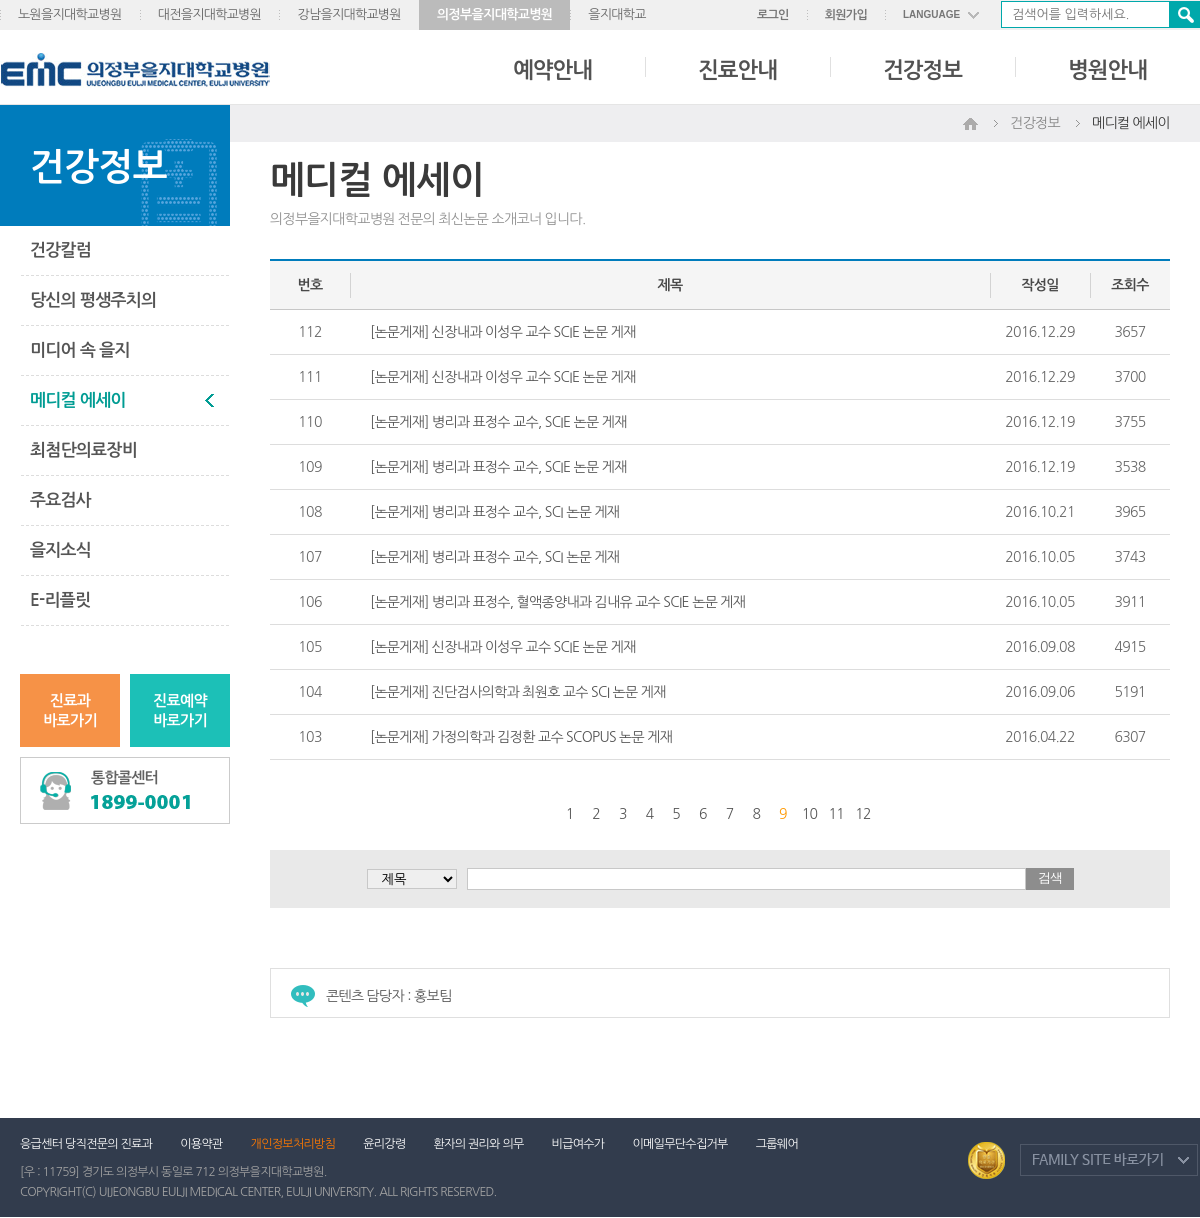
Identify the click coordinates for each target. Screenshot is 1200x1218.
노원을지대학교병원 (70, 14)
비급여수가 (578, 1144)
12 (863, 814)
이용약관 (201, 1144)
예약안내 (552, 70)
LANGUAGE (931, 14)
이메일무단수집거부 (679, 1144)
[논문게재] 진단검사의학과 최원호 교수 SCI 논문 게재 (518, 692)
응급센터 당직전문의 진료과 (86, 1144)
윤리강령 (384, 1144)
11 (837, 814)
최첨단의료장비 (83, 450)
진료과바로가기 (70, 710)
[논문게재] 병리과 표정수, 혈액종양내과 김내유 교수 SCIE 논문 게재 (557, 602)
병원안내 (1107, 70)
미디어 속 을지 (80, 350)
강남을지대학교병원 (349, 14)
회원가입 (846, 15)
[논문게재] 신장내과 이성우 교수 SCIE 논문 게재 (503, 332)
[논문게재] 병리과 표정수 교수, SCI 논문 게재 (494, 512)
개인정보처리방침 (293, 1144)
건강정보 (922, 70)
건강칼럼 (60, 250)
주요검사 (60, 500)
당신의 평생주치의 (93, 300)
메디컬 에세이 (78, 400)
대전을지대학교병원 (210, 14)
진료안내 (737, 70)
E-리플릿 (60, 600)
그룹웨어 (777, 1144)
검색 (1184, 14)
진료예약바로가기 (180, 710)
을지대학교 (617, 14)
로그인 (773, 15)
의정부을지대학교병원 (494, 14)
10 (810, 814)
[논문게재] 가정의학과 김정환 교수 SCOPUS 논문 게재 (521, 737)
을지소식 (60, 550)
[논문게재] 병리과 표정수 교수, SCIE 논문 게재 (498, 422)
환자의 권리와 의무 (479, 1144)
